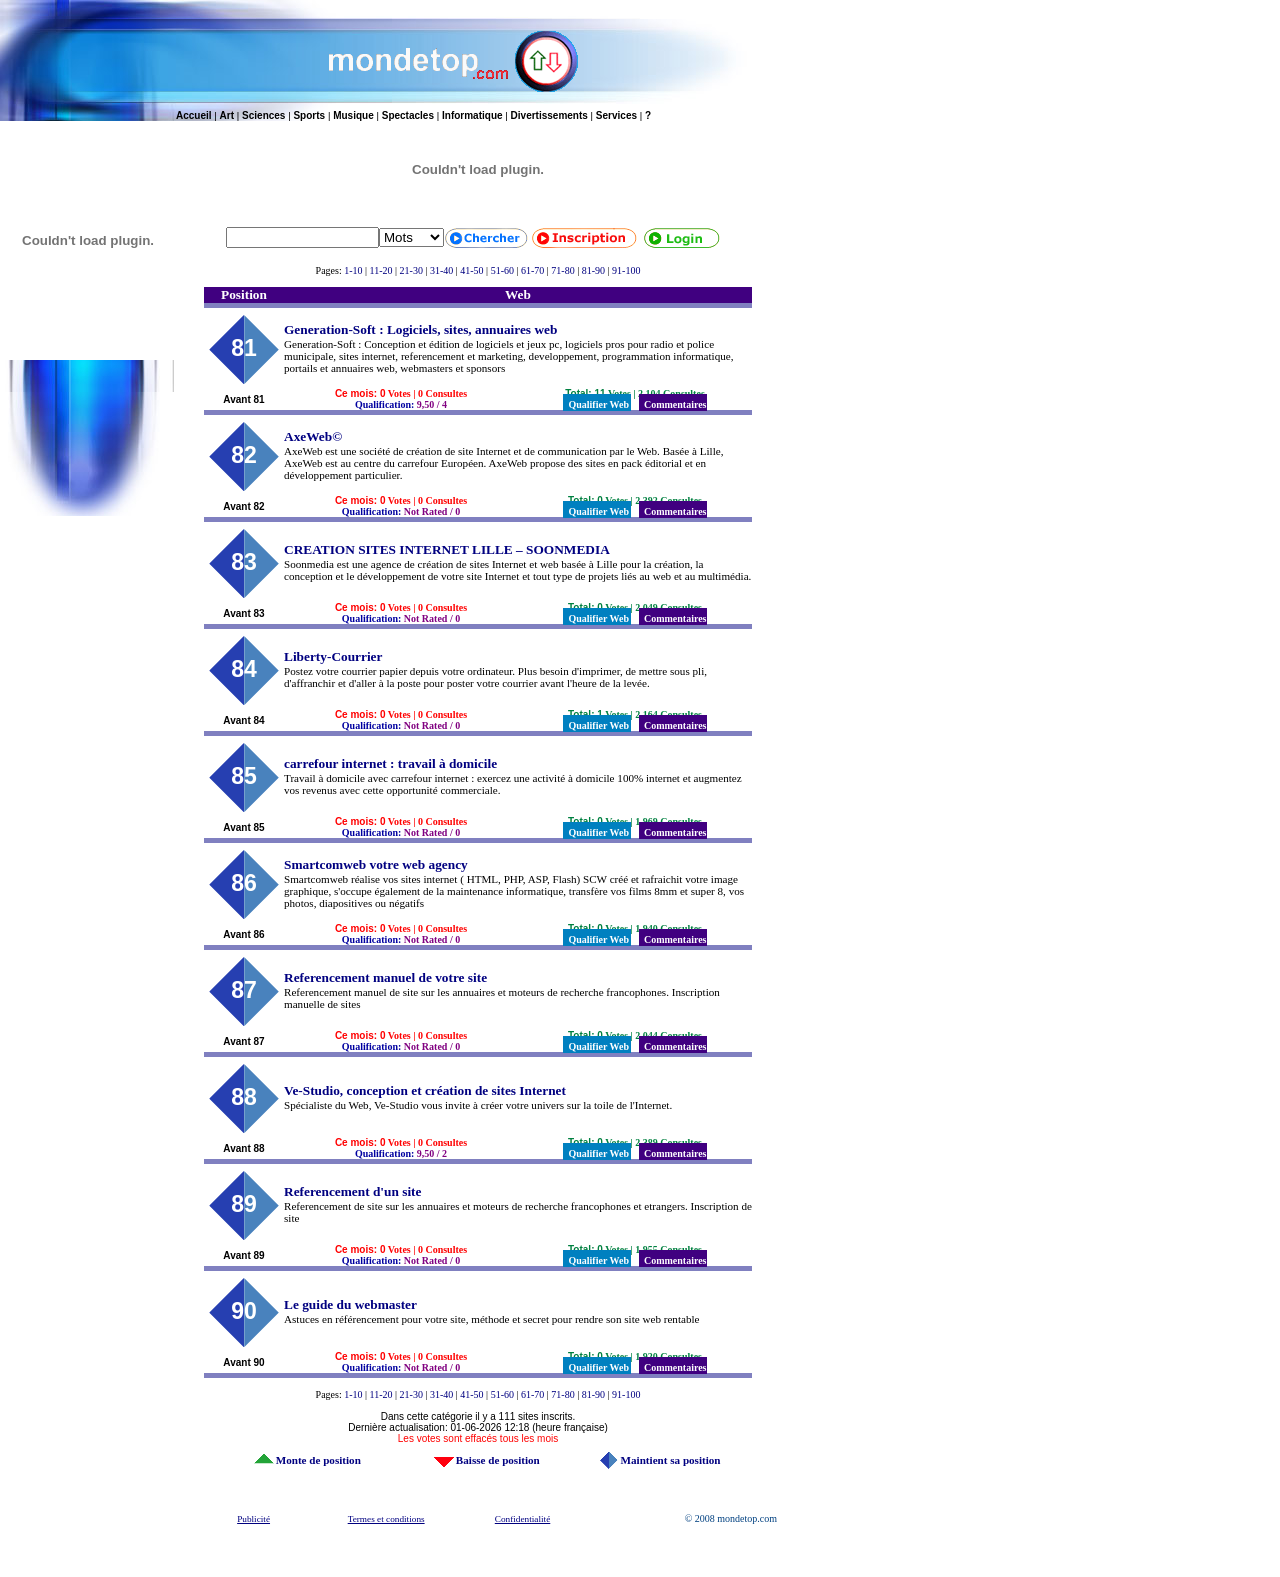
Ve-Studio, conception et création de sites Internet (425, 1090)
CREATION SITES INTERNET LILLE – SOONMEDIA (447, 549)
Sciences (263, 115)
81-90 (593, 270)
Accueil (194, 115)
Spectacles (408, 115)
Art (227, 115)
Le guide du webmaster (350, 1304)
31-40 (441, 270)
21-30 (411, 270)
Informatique (472, 115)
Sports (309, 115)
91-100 (626, 270)
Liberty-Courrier (333, 656)
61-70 (532, 270)
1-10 (353, 270)
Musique (353, 115)
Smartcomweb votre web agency (376, 864)
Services (616, 115)
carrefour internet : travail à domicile (390, 763)
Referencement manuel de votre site (385, 977)
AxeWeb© (313, 436)
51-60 (502, 270)
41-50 (471, 270)
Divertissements (549, 115)
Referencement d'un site (352, 1191)
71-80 (562, 270)
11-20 (381, 270)
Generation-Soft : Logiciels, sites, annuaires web (420, 329)
